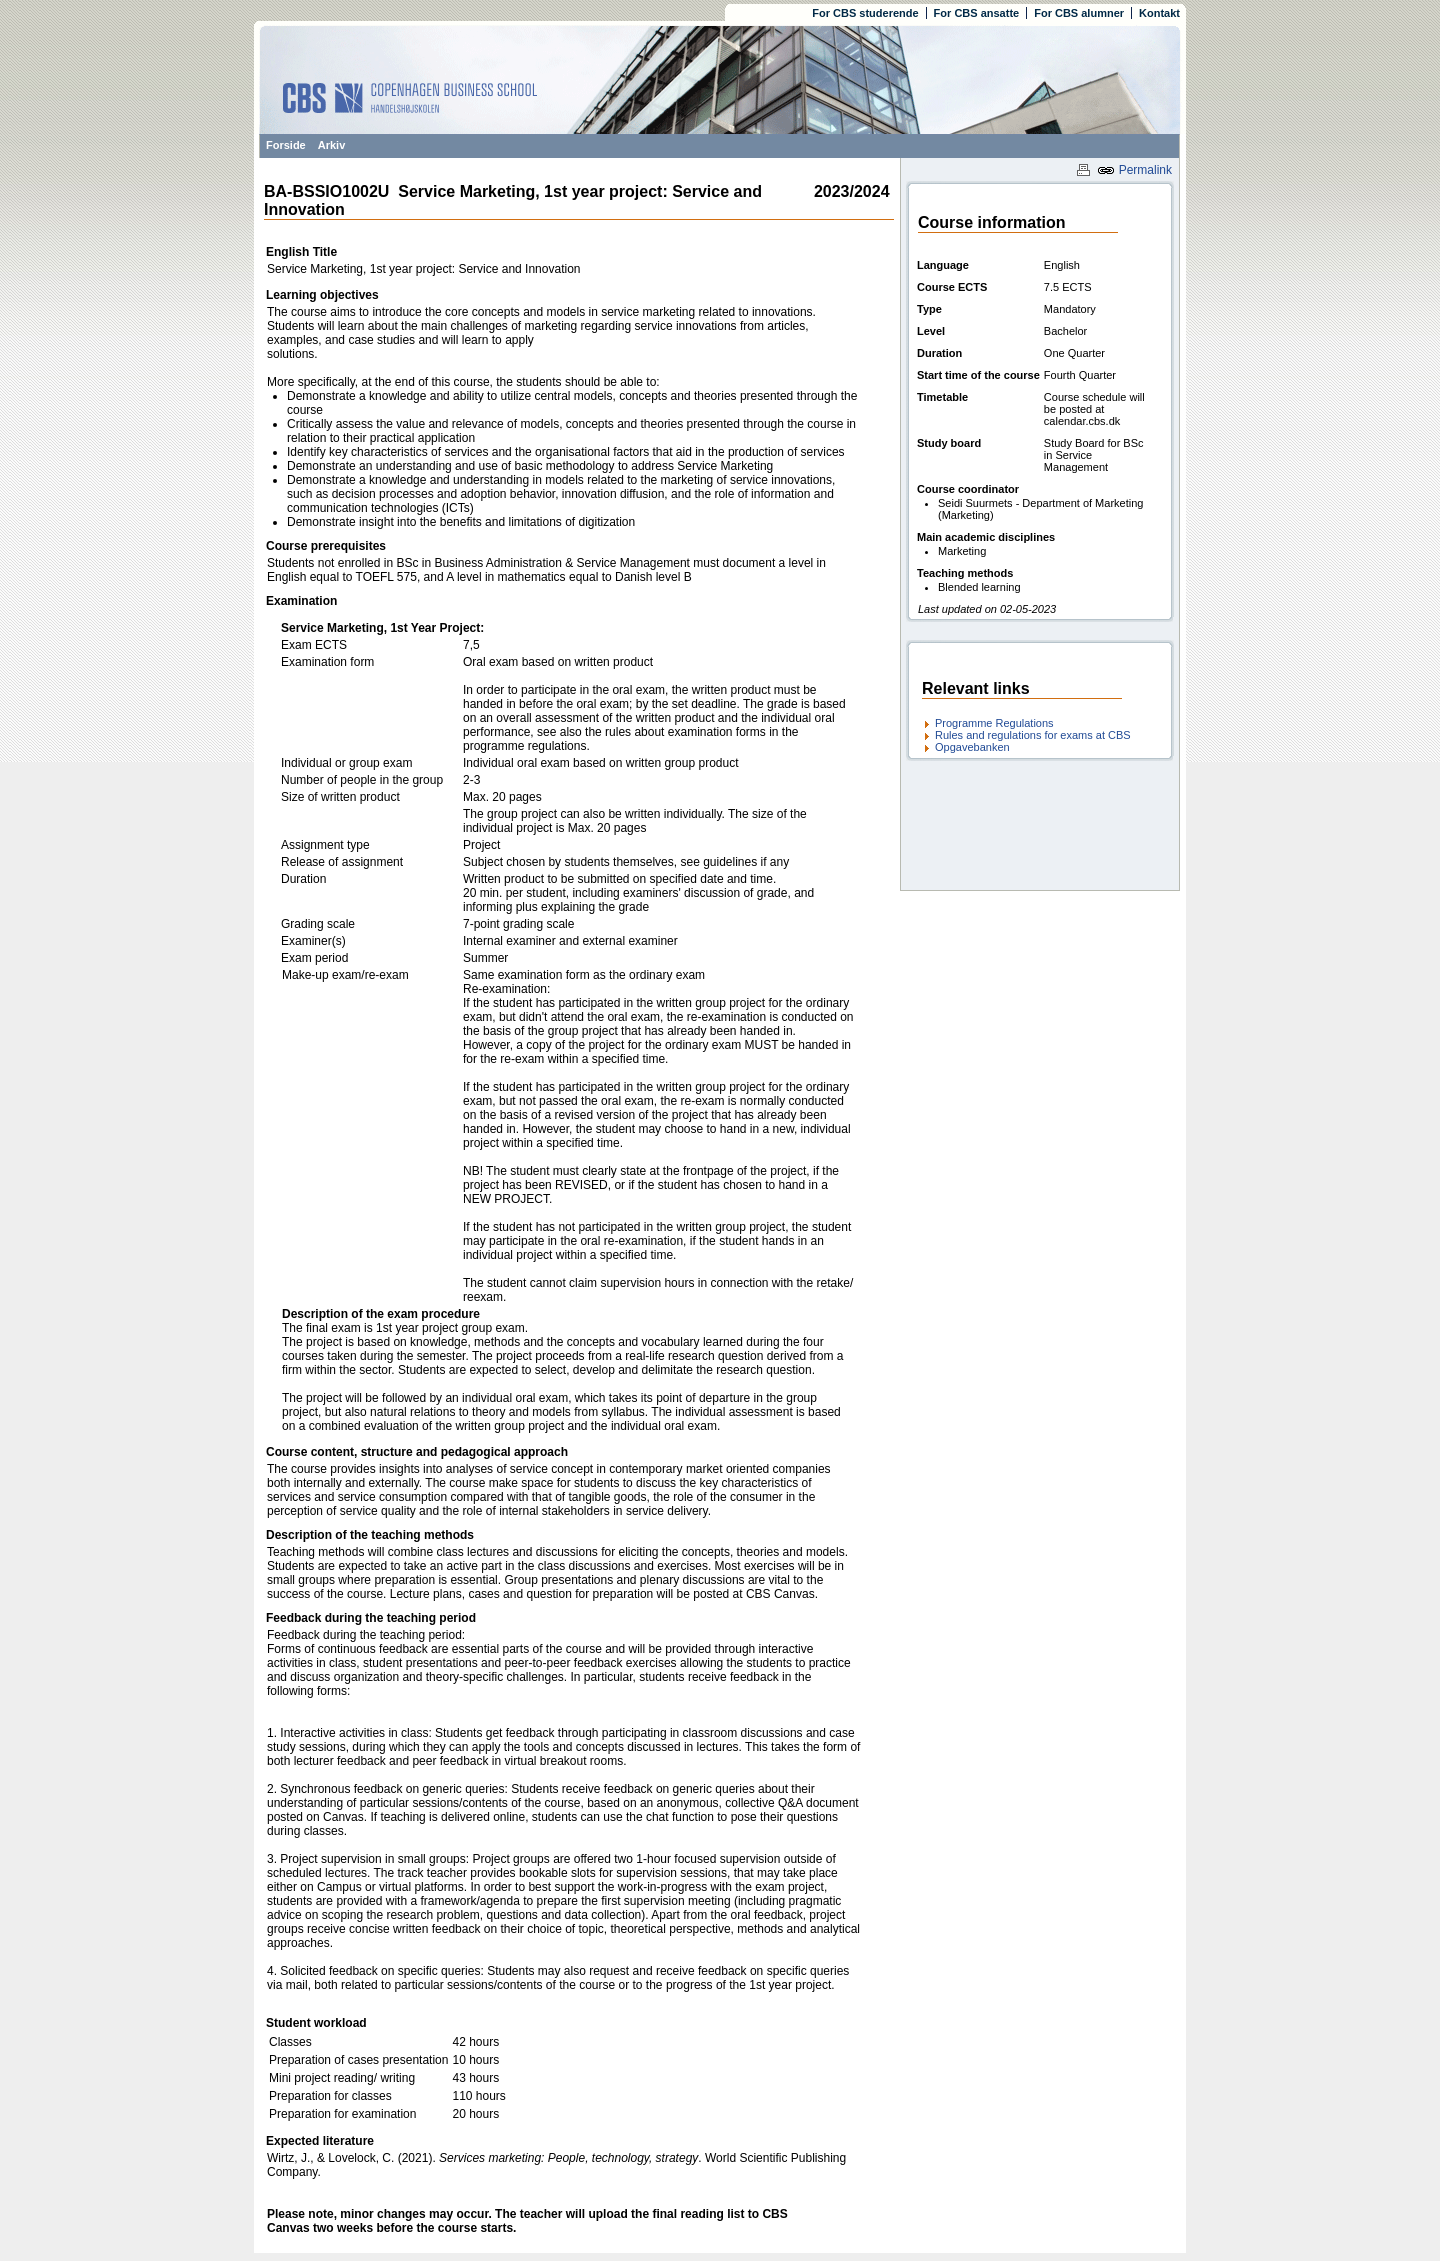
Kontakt (1159, 13)
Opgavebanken (972, 747)
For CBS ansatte (977, 13)
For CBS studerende (865, 13)
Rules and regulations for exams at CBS (1033, 735)
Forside (286, 145)
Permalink (1134, 170)
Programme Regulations (994, 723)
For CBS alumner (1079, 13)
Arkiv (332, 145)
